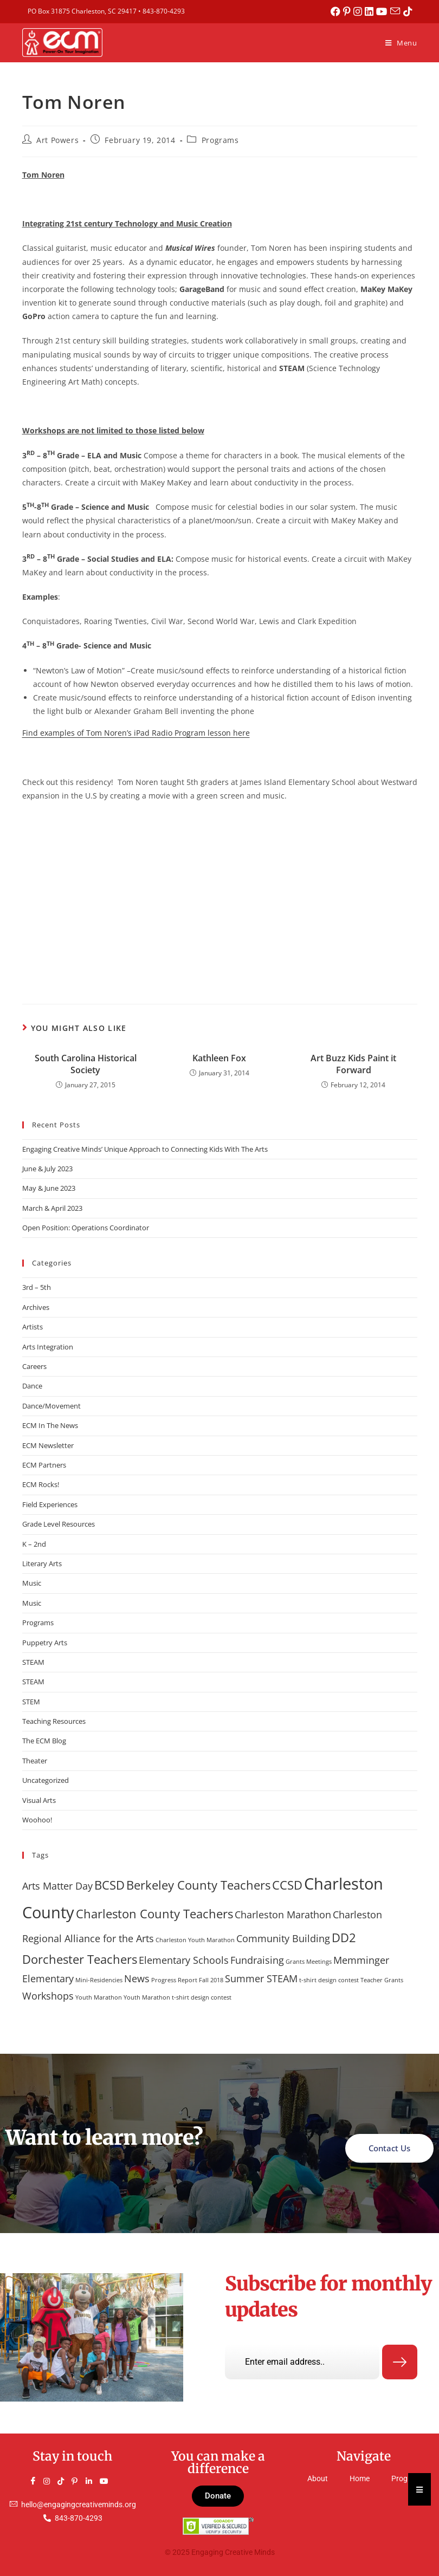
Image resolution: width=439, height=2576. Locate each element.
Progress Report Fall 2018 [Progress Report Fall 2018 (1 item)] (187, 1980)
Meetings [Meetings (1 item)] (319, 1961)
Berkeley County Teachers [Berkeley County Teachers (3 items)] (198, 1885)
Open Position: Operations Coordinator (85, 1227)
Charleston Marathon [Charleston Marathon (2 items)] (283, 1914)
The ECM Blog (44, 1741)
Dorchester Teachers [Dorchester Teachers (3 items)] (79, 1959)
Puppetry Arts (44, 1642)
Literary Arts (42, 1563)
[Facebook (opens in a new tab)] (338, 11)
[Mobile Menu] (401, 43)
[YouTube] (108, 2481)
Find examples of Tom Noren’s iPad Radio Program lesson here (136, 733)
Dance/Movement (51, 1406)
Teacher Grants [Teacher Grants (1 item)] (381, 1980)
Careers (34, 1366)
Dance (32, 1386)
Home (360, 2479)
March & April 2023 (52, 1208)
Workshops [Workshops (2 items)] (48, 1995)
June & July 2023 (47, 1168)
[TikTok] (65, 2481)
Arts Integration (47, 1347)
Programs (220, 140)
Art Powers (57, 140)
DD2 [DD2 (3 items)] (344, 1937)
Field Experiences (50, 1504)
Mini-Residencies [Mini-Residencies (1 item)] (98, 1980)
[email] (302, 2362)
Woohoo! (37, 1820)
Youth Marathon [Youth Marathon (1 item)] (98, 1997)
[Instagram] (51, 2481)
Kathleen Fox (219, 1058)
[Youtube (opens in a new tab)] (384, 11)
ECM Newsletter (48, 1445)
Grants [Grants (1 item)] (295, 1961)
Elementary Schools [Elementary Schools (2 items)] (184, 1960)
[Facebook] (37, 2481)
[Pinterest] (80, 2481)
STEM (31, 1701)
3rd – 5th (36, 1287)
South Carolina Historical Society (86, 1064)
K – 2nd (34, 1544)
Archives (35, 1307)
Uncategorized (45, 1780)
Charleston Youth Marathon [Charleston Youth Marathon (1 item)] (195, 1940)
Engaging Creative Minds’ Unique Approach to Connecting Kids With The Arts (145, 1149)
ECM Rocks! (40, 1484)
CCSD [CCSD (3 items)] (287, 1885)
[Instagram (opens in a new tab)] (360, 11)
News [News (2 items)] (137, 1978)
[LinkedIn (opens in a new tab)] (371, 11)
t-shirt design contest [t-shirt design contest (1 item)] (329, 1980)
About (317, 2479)
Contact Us (389, 2148)
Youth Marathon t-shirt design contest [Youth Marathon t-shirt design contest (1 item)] (177, 1997)
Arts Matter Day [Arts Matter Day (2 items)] (57, 1885)
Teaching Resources (54, 1721)
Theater (34, 1761)
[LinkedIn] (94, 2481)
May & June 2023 (48, 1188)
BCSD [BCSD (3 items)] (109, 1885)
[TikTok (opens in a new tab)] (407, 11)
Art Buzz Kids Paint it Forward (353, 1064)
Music (31, 1583)
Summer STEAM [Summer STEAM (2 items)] (261, 1978)
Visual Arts (39, 1800)
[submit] (399, 2362)
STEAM (33, 1662)
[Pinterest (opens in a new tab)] (349, 11)
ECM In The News (50, 1425)
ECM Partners (44, 1465)
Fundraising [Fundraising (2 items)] (257, 1960)
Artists (32, 1327)
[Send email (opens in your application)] (397, 11)
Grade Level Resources (58, 1524)
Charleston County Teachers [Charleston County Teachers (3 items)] (154, 1913)
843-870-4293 (164, 11)
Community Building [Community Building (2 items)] (283, 1938)
